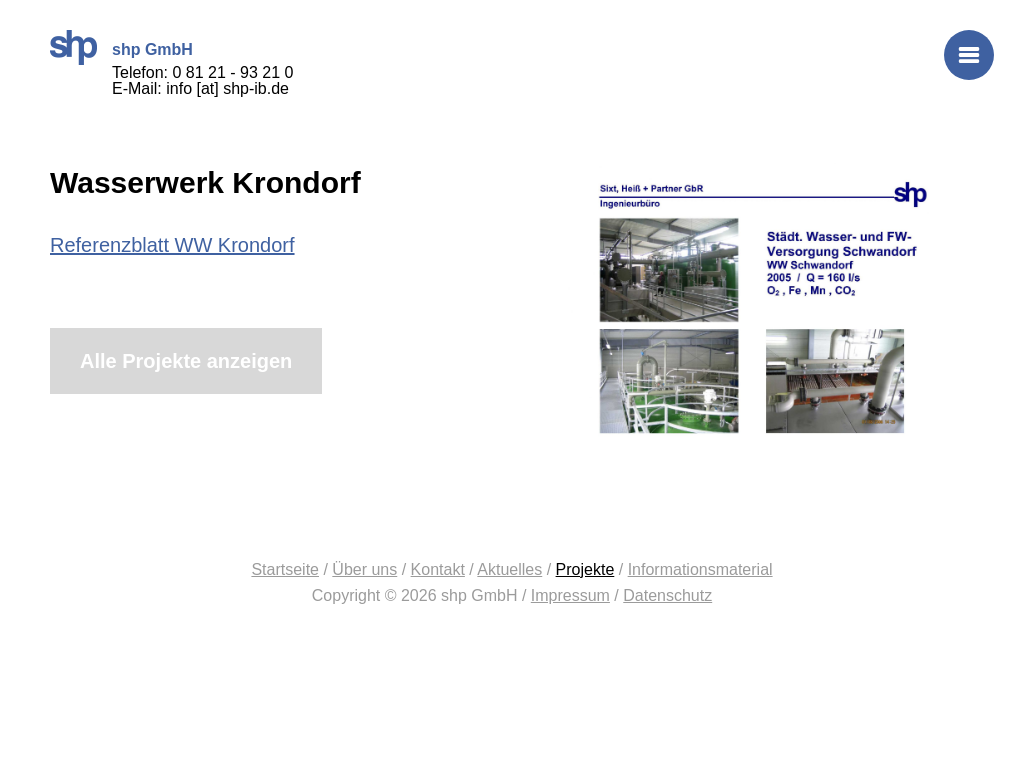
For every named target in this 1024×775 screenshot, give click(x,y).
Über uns (364, 569)
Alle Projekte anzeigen (186, 361)
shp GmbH (73, 47)
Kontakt (438, 569)
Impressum (570, 595)
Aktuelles (509, 569)
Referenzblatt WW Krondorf (172, 245)
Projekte (585, 569)
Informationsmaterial (700, 569)
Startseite (285, 569)
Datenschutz (667, 595)
